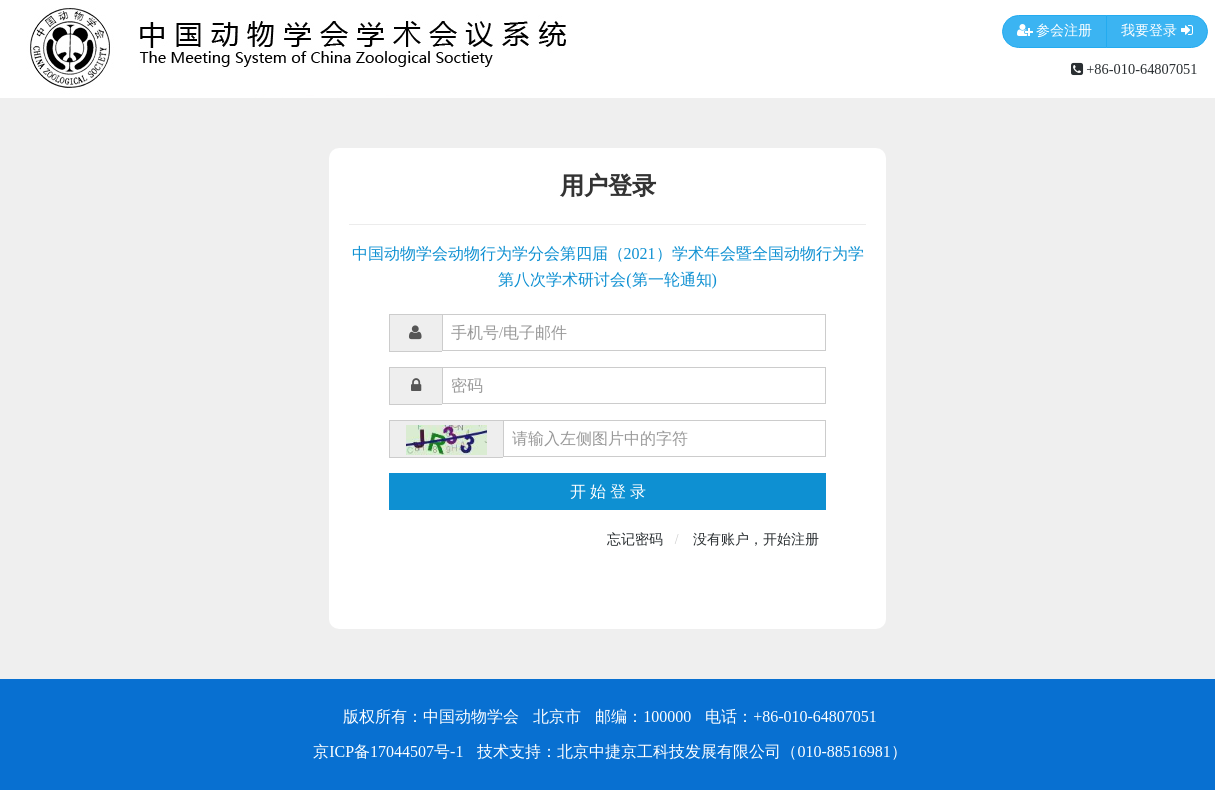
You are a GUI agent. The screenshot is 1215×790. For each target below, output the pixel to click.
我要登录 (1157, 31)
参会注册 (1055, 31)
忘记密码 (635, 539)
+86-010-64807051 (1134, 69)
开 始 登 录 (608, 491)
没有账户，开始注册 (756, 539)
